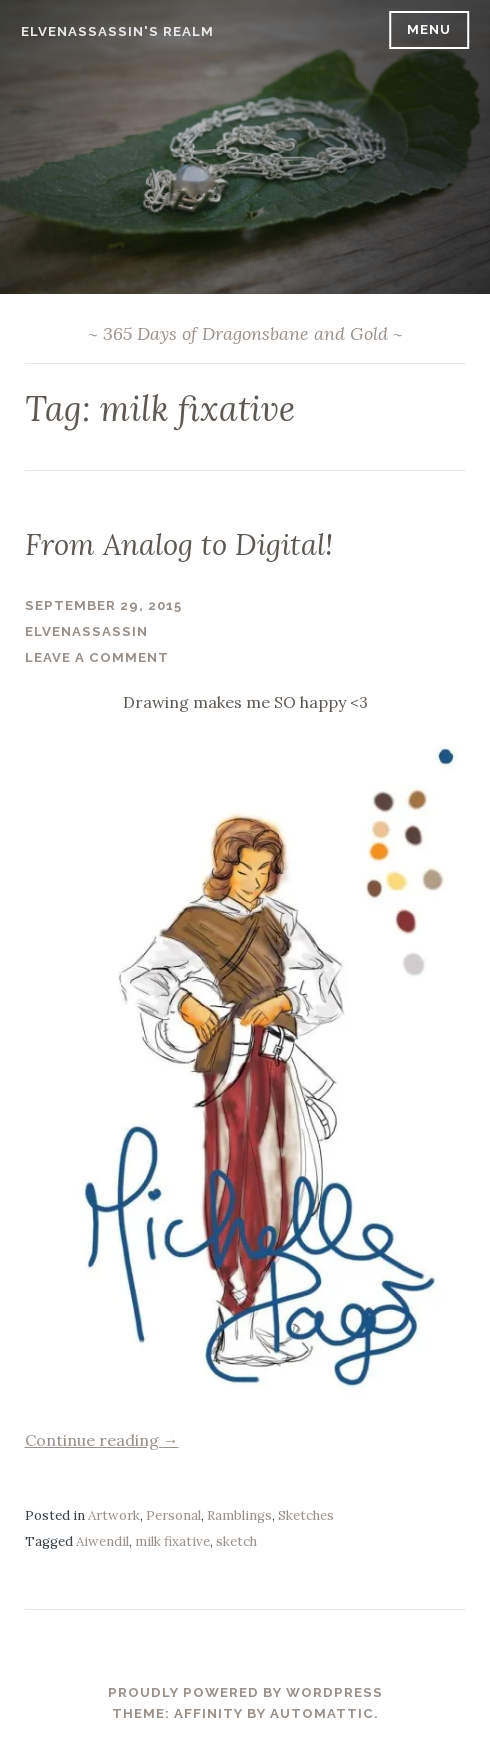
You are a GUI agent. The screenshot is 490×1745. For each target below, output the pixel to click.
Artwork (114, 1515)
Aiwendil (102, 1541)
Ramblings (239, 1515)
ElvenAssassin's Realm (117, 31)
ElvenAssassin (86, 631)
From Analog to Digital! (179, 544)
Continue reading (102, 1440)
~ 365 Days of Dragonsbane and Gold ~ (245, 333)
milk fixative (172, 1541)
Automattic (322, 1713)
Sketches (306, 1515)
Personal (173, 1515)
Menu (429, 29)
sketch (236, 1541)
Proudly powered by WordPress (245, 1692)
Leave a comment (97, 657)
